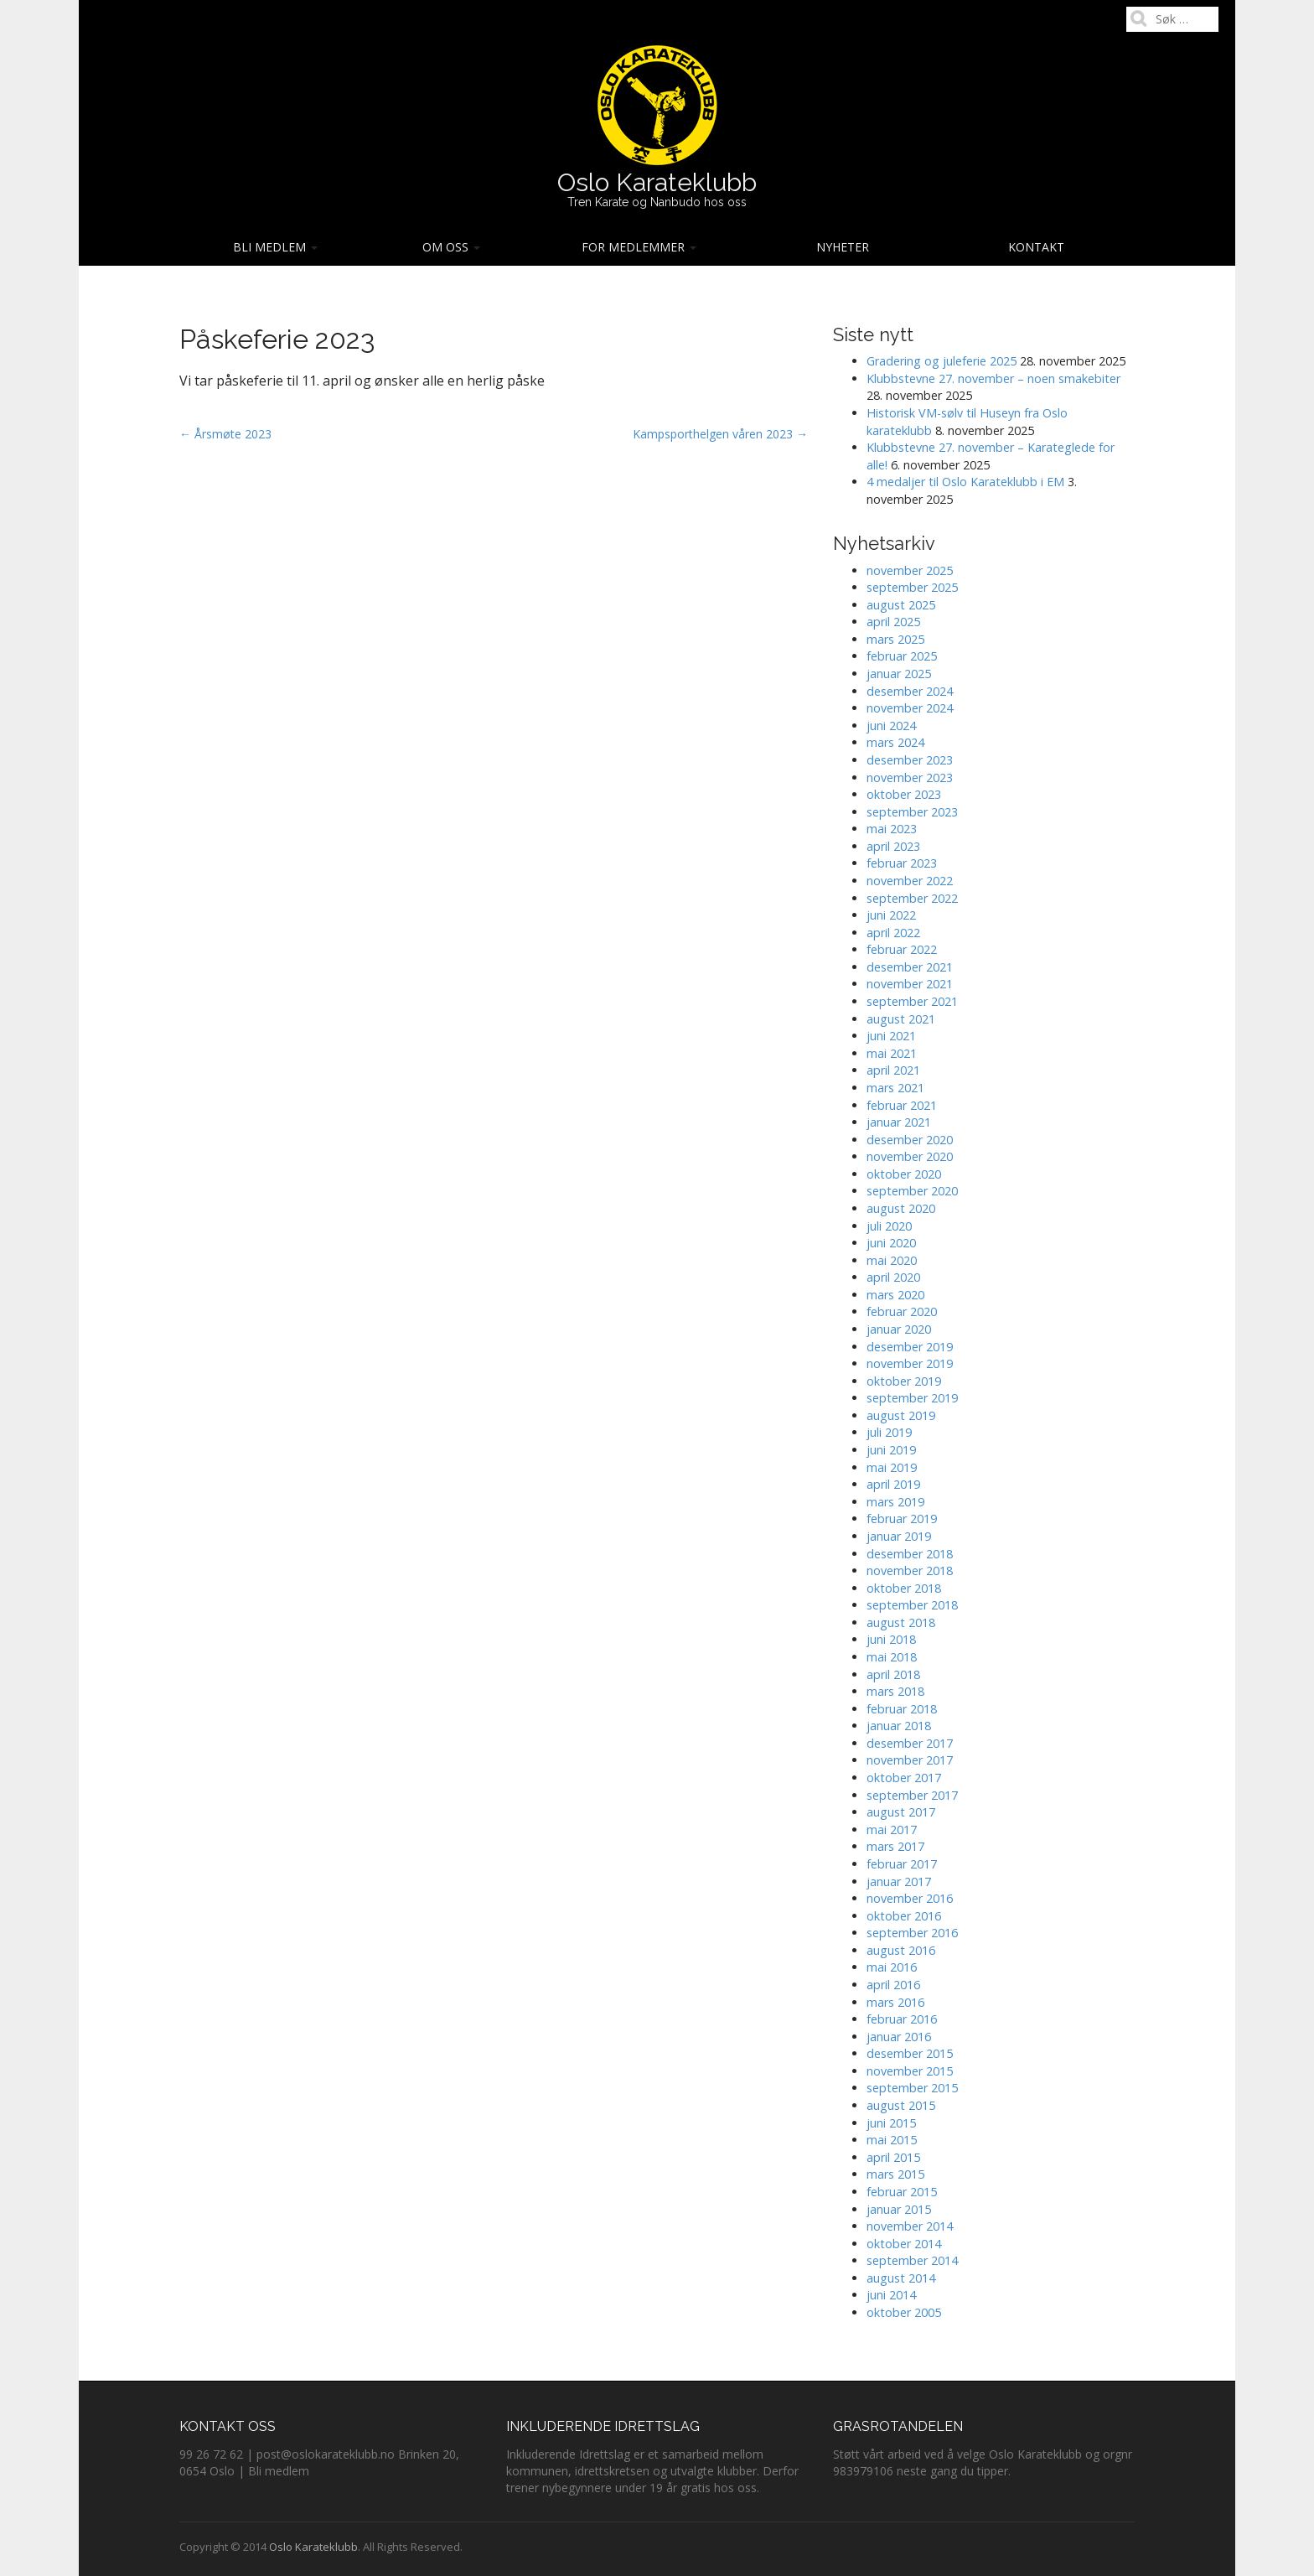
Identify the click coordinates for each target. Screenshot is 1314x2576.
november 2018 (910, 1570)
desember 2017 (910, 1743)
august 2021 (901, 1019)
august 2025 (901, 605)
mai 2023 (892, 829)
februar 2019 (902, 1518)
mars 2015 (895, 2174)
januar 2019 (899, 1536)
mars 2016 (895, 2002)
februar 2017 (902, 1864)
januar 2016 (899, 2037)
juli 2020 (889, 1226)
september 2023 (912, 812)
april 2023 (893, 846)
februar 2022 (902, 949)
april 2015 (893, 2157)
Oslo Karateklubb (657, 182)
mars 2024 (895, 742)
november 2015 (910, 2071)
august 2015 (901, 2105)
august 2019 (901, 1415)
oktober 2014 (904, 2244)
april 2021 (893, 1070)
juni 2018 (891, 1639)
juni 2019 (891, 1450)
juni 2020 (891, 1243)
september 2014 (912, 2260)
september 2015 (912, 2088)
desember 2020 (910, 1140)
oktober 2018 (904, 1588)
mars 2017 (895, 1846)
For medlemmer (639, 247)
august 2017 (901, 1812)
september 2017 (912, 1795)
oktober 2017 (904, 1778)
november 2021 (910, 984)
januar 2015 (899, 2209)
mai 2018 (892, 1657)
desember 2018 (910, 1554)
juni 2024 (891, 725)
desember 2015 (910, 2053)
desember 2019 (910, 1347)
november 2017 (910, 1760)
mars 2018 (895, 1691)
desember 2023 (910, 760)
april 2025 (893, 622)
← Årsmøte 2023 (225, 434)
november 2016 (910, 1898)
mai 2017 (892, 1829)
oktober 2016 (904, 1916)
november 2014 (910, 2226)
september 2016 (912, 1933)
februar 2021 (902, 1105)
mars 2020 (895, 1295)
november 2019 (910, 1363)
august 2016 (901, 1950)
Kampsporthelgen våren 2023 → (720, 434)
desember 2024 (910, 691)
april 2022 (893, 933)
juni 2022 (891, 915)
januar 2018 (899, 1726)
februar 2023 (902, 863)
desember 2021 (910, 967)
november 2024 (910, 708)
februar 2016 (902, 2019)
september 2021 (912, 1001)
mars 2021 (895, 1088)
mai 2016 (892, 1967)
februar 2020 (902, 1311)
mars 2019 (895, 1502)
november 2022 (910, 881)
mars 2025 (895, 639)
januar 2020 (899, 1329)
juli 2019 (889, 1432)
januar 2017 (899, 1881)
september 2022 (912, 898)
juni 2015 (891, 2123)
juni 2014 (891, 2295)
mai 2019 (892, 1467)
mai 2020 (892, 1260)
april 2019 (893, 1484)
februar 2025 (902, 656)
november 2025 (910, 570)
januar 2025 (899, 674)
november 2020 (910, 1156)
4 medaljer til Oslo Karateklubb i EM (965, 482)
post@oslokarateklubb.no (325, 2454)
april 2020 (893, 1277)
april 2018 (893, 1674)
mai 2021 (892, 1053)
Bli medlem (275, 247)
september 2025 (912, 587)
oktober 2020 (904, 1174)
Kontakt (1036, 247)
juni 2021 (891, 1036)
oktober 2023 (904, 794)
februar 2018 (902, 1709)
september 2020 (912, 1191)
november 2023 (910, 777)
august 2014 (901, 2278)
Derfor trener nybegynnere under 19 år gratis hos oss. (652, 2479)
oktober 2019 (904, 1381)
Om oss (451, 247)
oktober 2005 (904, 2312)
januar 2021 (899, 1122)
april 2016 (893, 1985)
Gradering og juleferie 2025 (942, 361)
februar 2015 (902, 2192)
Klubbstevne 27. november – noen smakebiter (993, 378)
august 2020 (901, 1208)
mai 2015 (892, 2140)
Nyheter (842, 247)
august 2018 (901, 1622)
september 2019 (912, 1398)
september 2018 (912, 1605)
